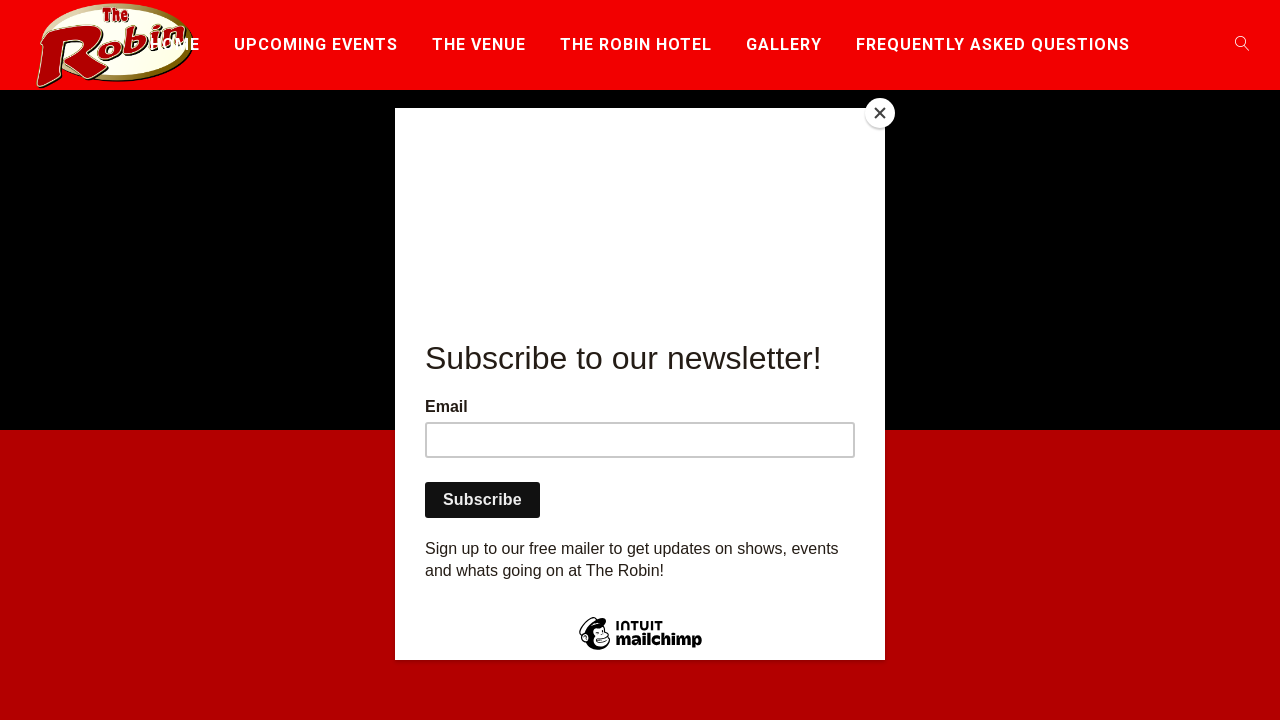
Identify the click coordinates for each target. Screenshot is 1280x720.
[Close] (880, 113)
